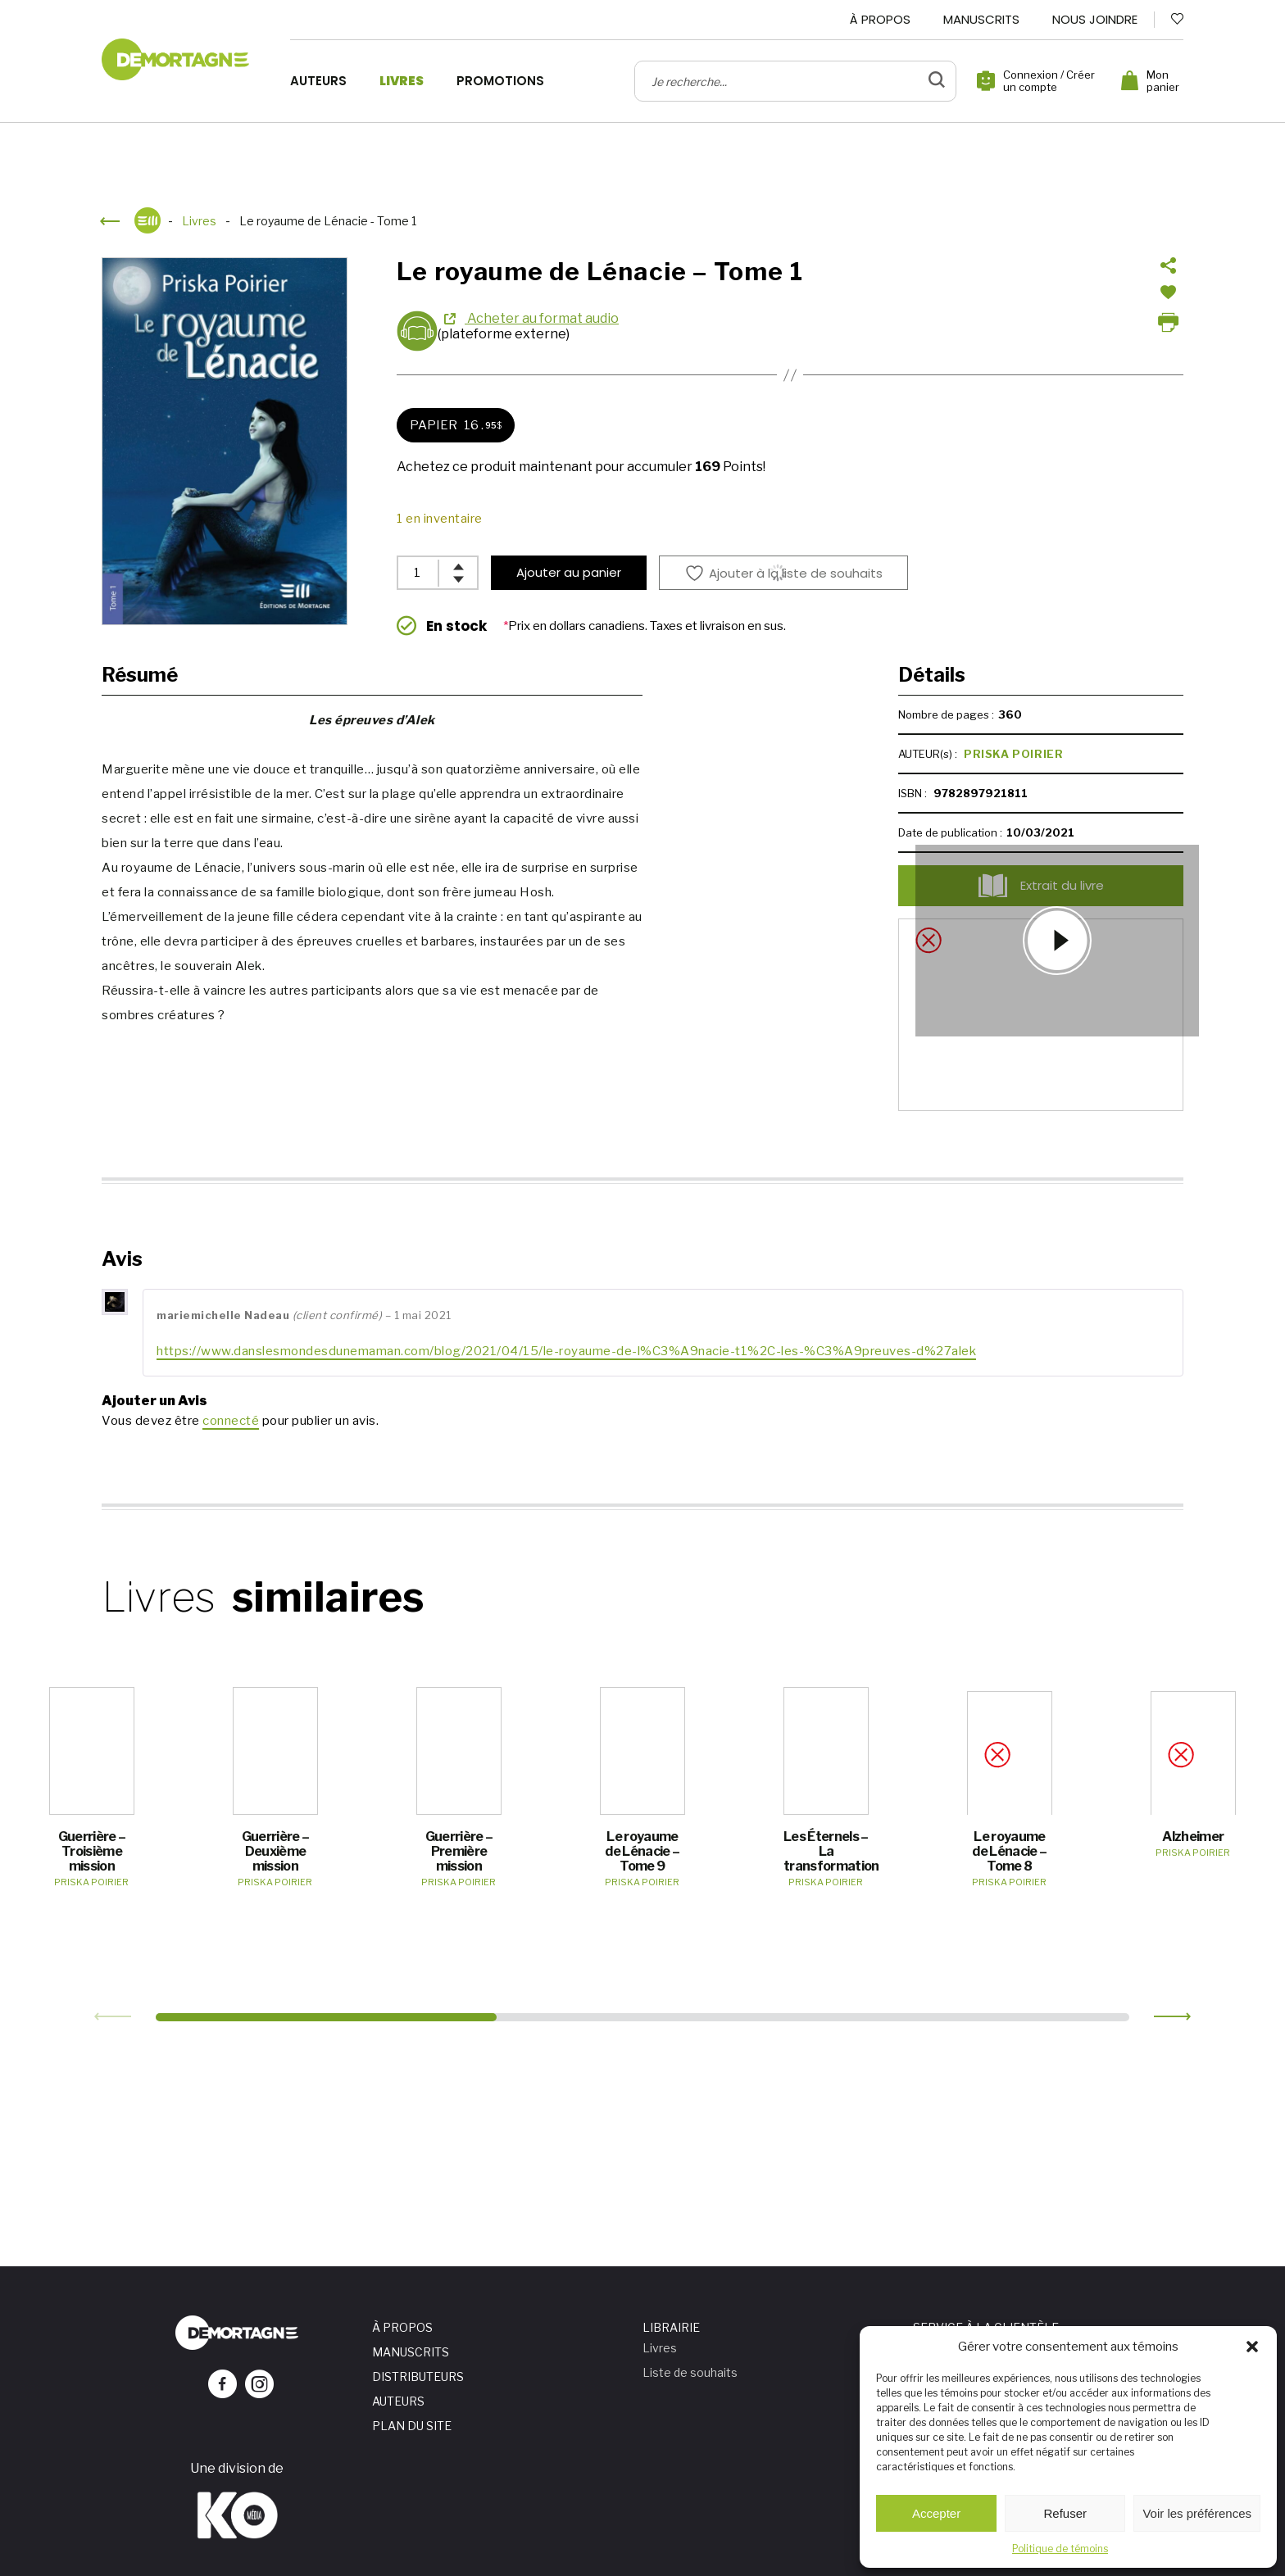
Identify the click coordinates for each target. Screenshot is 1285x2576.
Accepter (936, 2513)
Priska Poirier (1013, 753)
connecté (230, 1420)
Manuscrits (981, 19)
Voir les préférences (1196, 2513)
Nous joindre (1094, 19)
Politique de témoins (1060, 2548)
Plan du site (412, 2426)
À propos (880, 19)
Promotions (500, 81)
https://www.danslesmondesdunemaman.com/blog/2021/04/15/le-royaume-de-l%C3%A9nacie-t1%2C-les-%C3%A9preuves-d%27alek (566, 1351)
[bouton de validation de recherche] (937, 81)
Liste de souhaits (690, 2372)
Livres (401, 81)
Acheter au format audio (542, 318)
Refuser (1065, 2513)
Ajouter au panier (568, 572)
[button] (1252, 2346)
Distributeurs (418, 2376)
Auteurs (318, 81)
